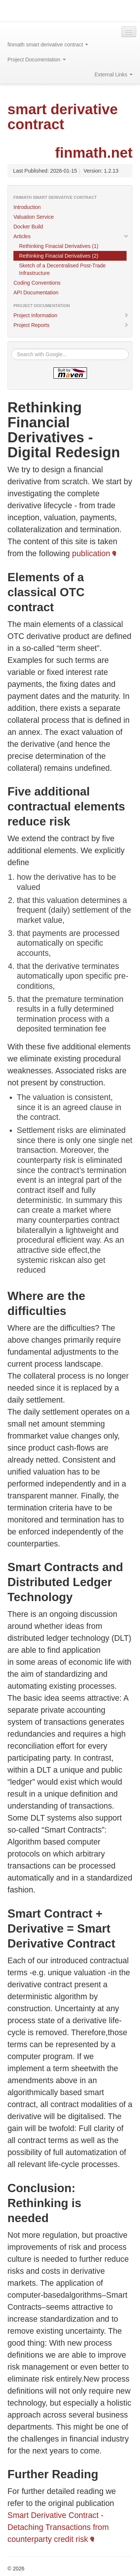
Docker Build (28, 227)
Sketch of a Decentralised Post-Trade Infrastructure (62, 269)
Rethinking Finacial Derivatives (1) (58, 246)
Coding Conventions (36, 283)
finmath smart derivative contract (47, 45)
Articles (71, 236)
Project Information (71, 315)
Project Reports (71, 325)
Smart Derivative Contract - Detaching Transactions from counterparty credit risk (58, 2527)
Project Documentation (36, 60)
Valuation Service (33, 217)
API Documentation (36, 293)
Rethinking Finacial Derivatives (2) (58, 256)
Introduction (27, 207)
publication (91, 553)
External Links (113, 75)
